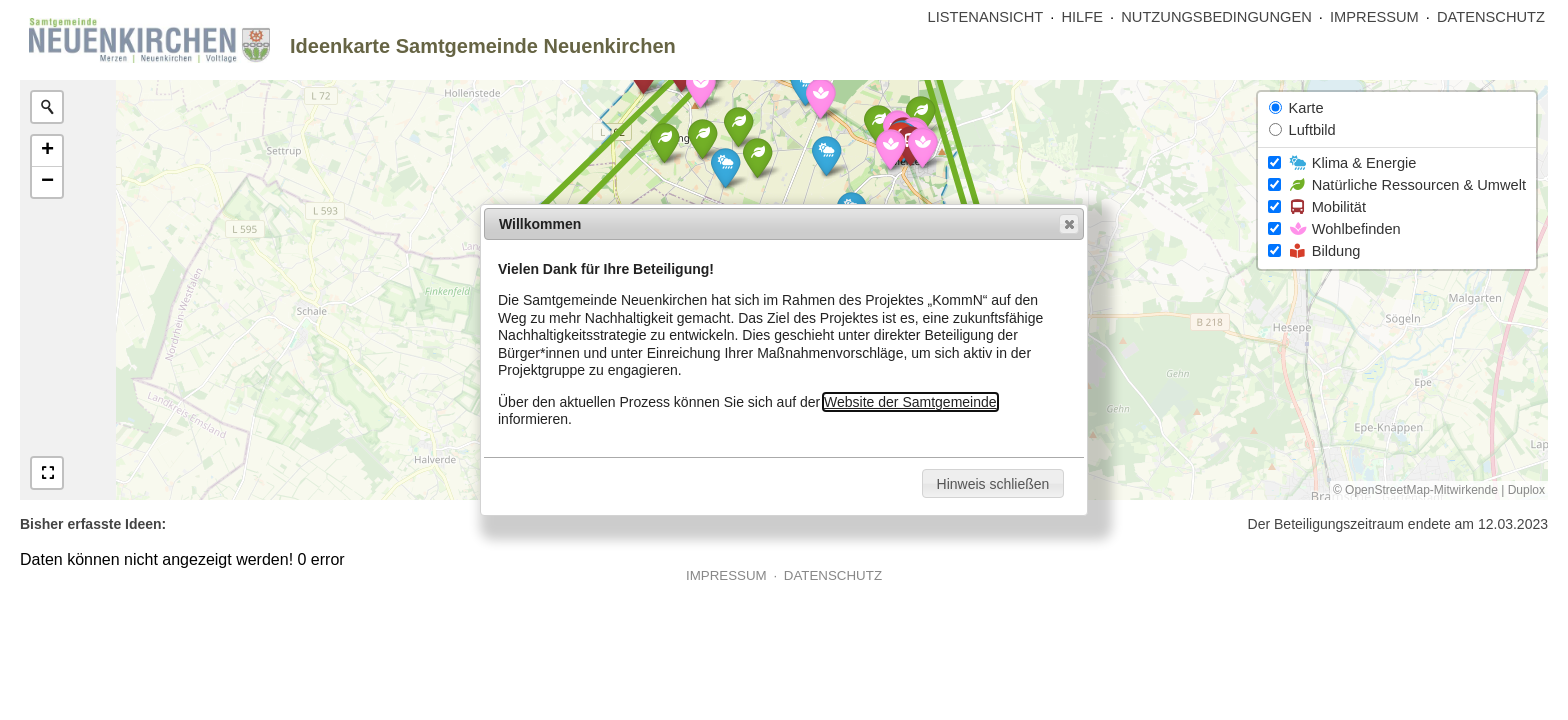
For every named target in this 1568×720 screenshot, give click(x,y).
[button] (826, 155)
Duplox (1526, 490)
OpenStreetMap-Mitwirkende (1421, 490)
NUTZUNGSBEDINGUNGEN (1216, 17)
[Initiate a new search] (47, 107)
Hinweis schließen (993, 484)
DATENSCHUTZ (1491, 17)
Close (1068, 224)
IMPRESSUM (1374, 17)
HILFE (1082, 17)
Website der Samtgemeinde (910, 402)
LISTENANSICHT (986, 17)
